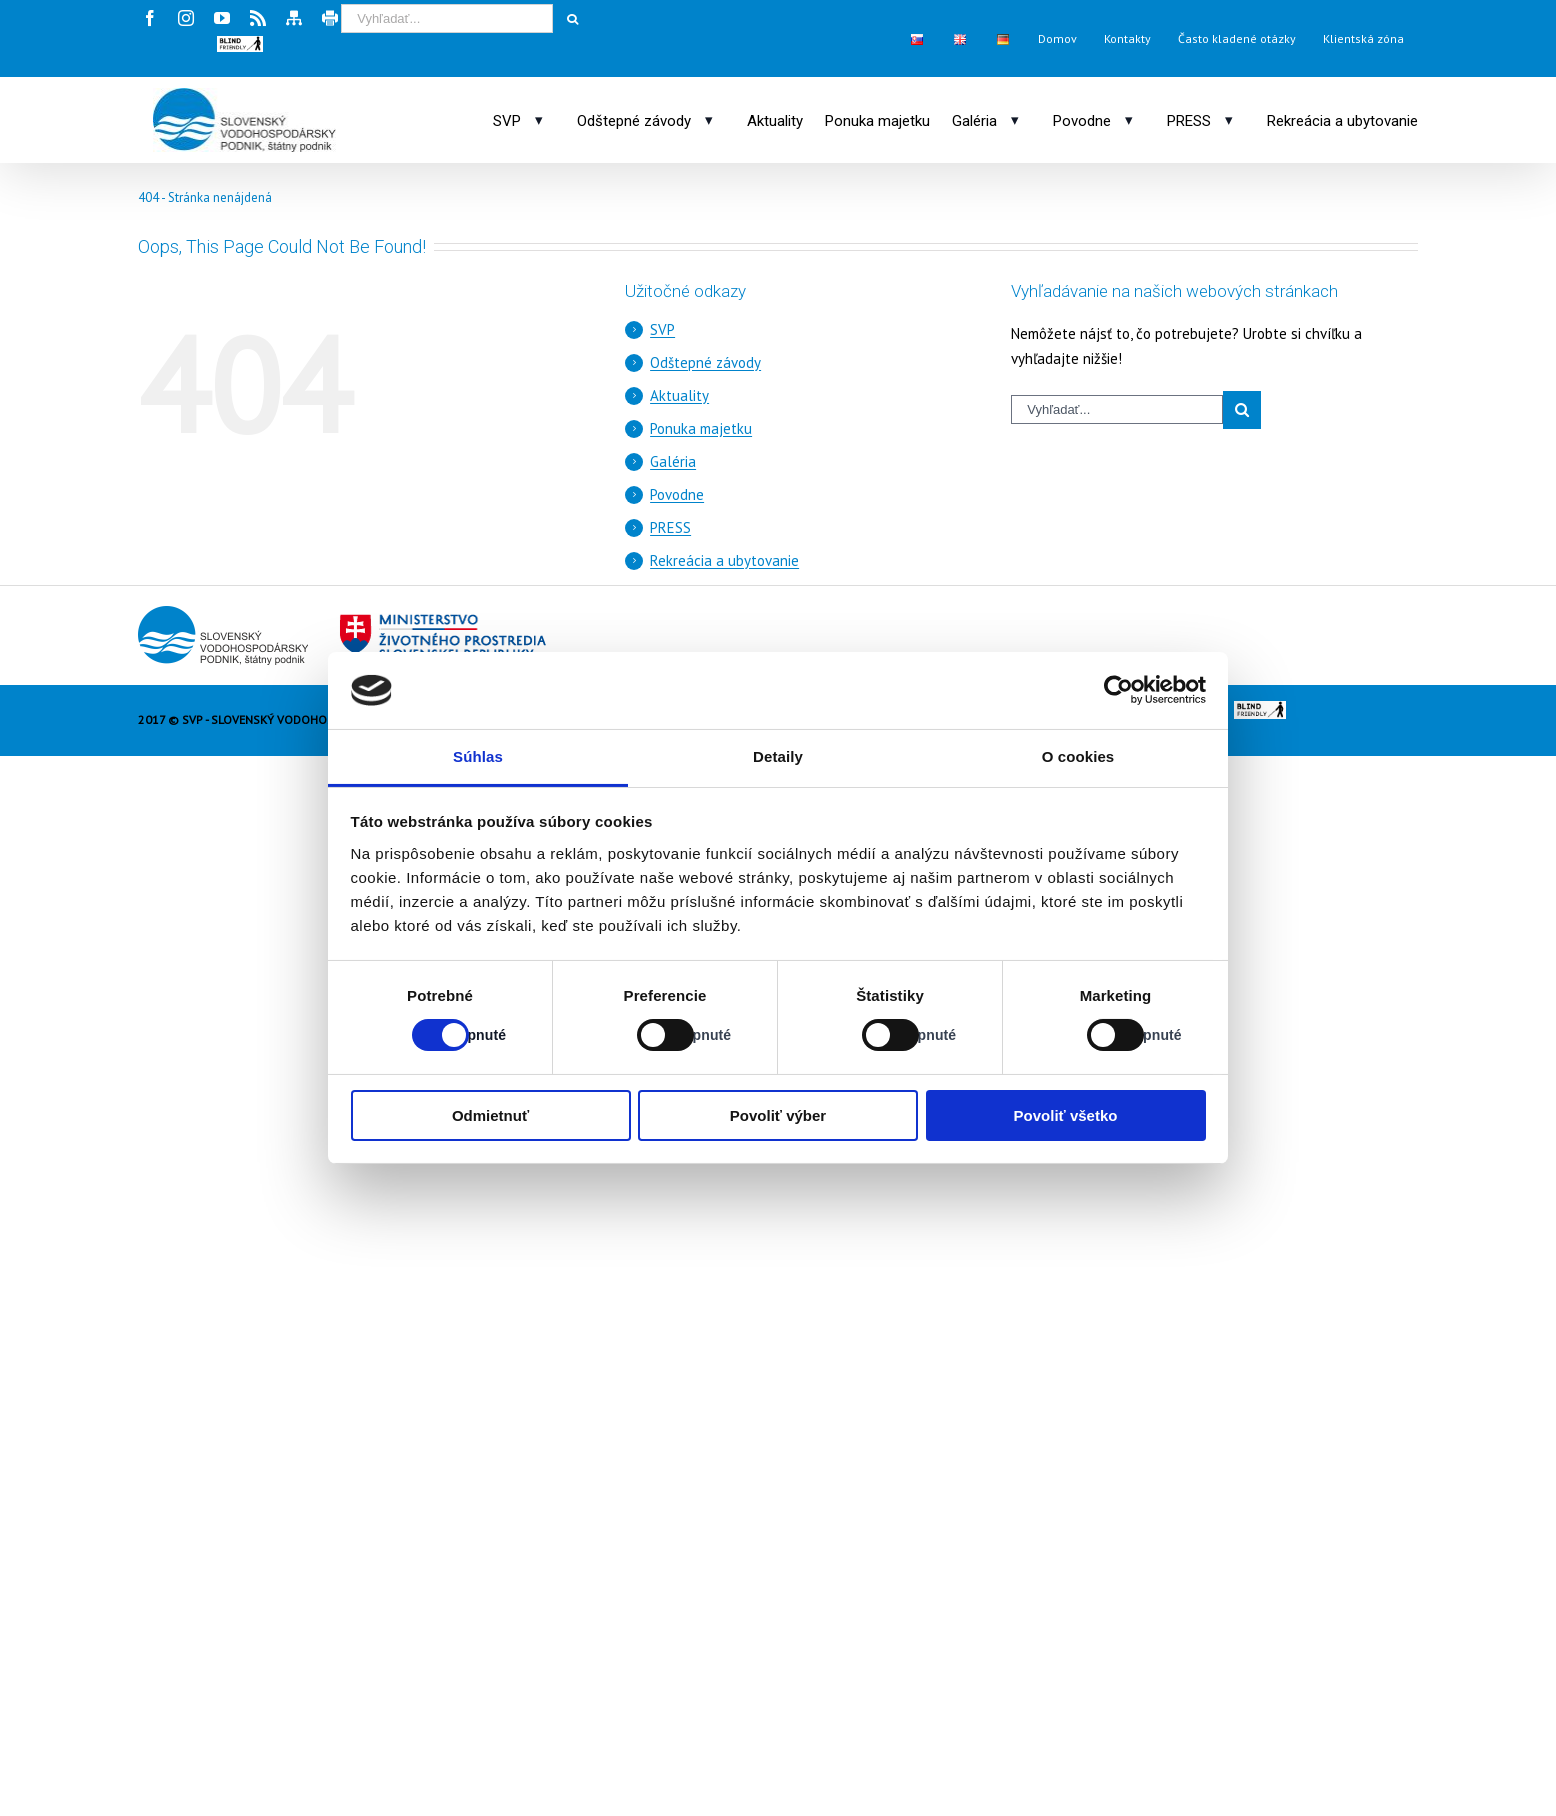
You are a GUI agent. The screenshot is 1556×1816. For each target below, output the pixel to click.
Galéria (673, 461)
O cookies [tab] (1078, 756)
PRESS (670, 527)
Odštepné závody (705, 362)
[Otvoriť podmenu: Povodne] (1129, 120)
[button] (240, 44)
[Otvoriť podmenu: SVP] (539, 120)
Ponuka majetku (701, 428)
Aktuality (679, 395)
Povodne (677, 494)
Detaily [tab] (778, 756)
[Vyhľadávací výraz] (447, 18)
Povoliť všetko (1066, 1115)
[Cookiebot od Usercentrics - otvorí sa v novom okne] (1118, 690)
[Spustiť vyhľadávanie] (572, 19)
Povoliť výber (778, 1115)
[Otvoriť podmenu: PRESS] (1229, 120)
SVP (662, 329)
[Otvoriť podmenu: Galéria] (1015, 120)
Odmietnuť (490, 1115)
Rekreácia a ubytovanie (724, 560)
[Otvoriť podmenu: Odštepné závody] (709, 120)
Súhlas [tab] (478, 756)
